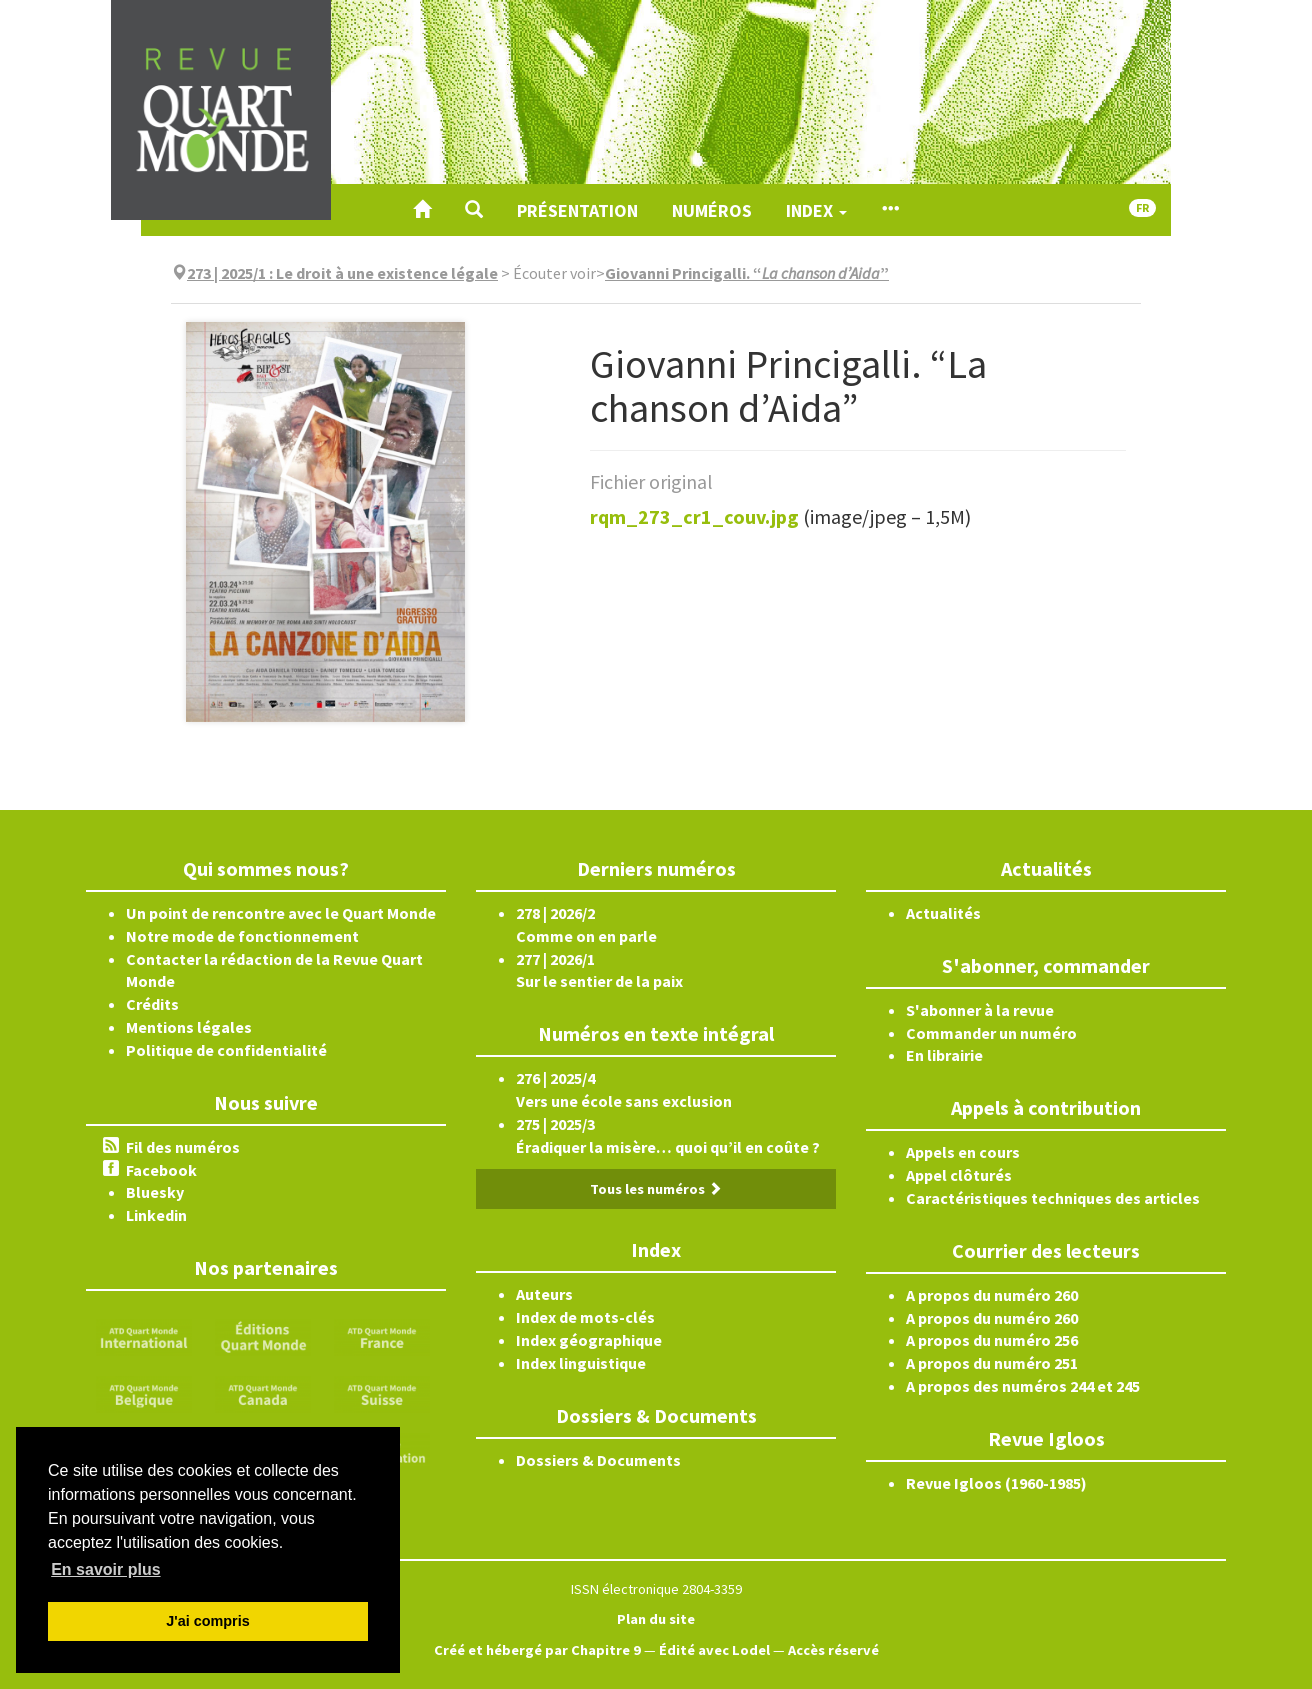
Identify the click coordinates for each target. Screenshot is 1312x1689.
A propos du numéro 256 (992, 1340)
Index (816, 210)
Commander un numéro (991, 1033)
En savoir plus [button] (105, 1569)
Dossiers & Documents (598, 1460)
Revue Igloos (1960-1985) (996, 1483)
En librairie (944, 1055)
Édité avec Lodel (714, 1650)
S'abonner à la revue (980, 1010)
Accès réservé (833, 1650)
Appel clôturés (959, 1175)
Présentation (577, 210)
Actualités (943, 913)
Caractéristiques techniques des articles (1053, 1198)
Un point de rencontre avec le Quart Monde (281, 913)
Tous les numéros (656, 1189)
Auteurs (544, 1294)
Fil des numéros (183, 1147)
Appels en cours (963, 1152)
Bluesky (155, 1192)
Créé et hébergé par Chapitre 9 (537, 1650)
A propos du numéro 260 (992, 1295)
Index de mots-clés (585, 1317)
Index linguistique (581, 1363)
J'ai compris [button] (207, 1621)
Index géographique (589, 1340)
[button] (474, 210)
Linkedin (156, 1215)
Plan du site (656, 1619)
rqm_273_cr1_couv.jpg (694, 516)
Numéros (712, 210)
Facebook (161, 1170)
